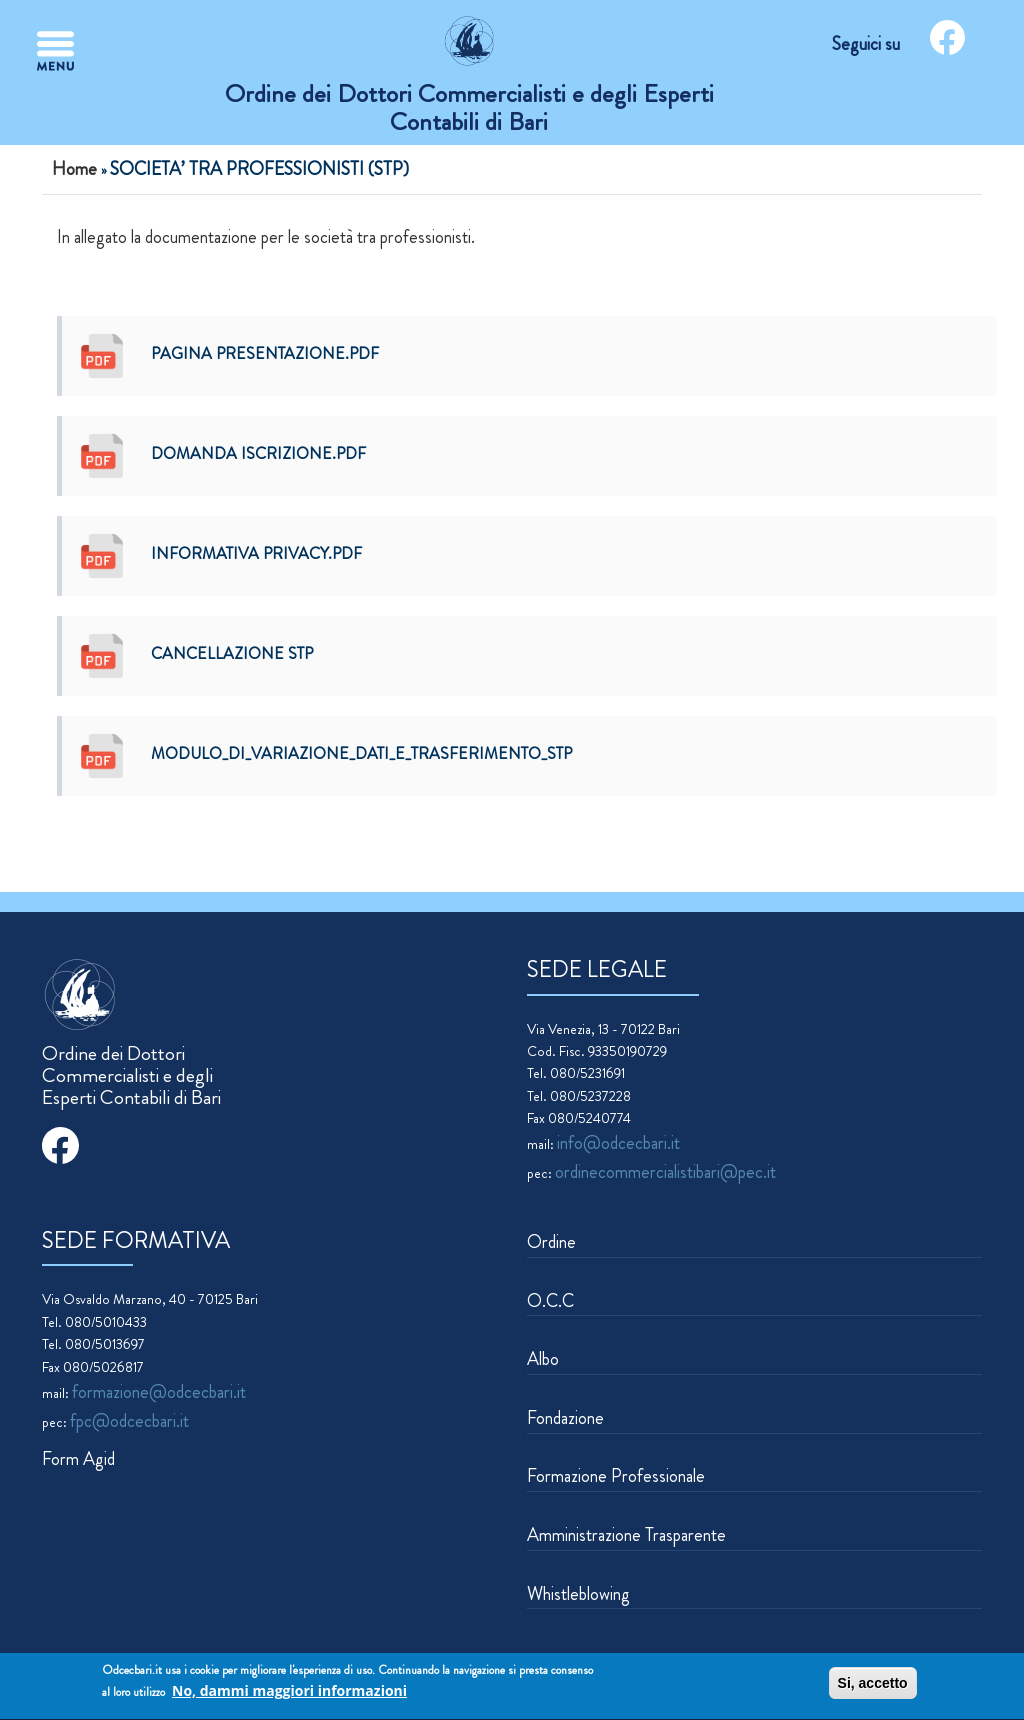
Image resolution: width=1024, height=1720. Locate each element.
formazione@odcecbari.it (159, 1392)
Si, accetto (873, 1685)
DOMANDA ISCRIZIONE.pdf (258, 453)
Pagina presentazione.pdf (265, 353)
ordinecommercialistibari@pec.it (665, 1172)
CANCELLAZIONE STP (232, 653)
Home (74, 169)
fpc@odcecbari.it (129, 1421)
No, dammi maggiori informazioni (289, 1692)
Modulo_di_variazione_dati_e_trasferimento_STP (361, 753)
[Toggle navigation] (55, 51)
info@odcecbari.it (618, 1143)
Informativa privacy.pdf (256, 553)
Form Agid (78, 1459)
